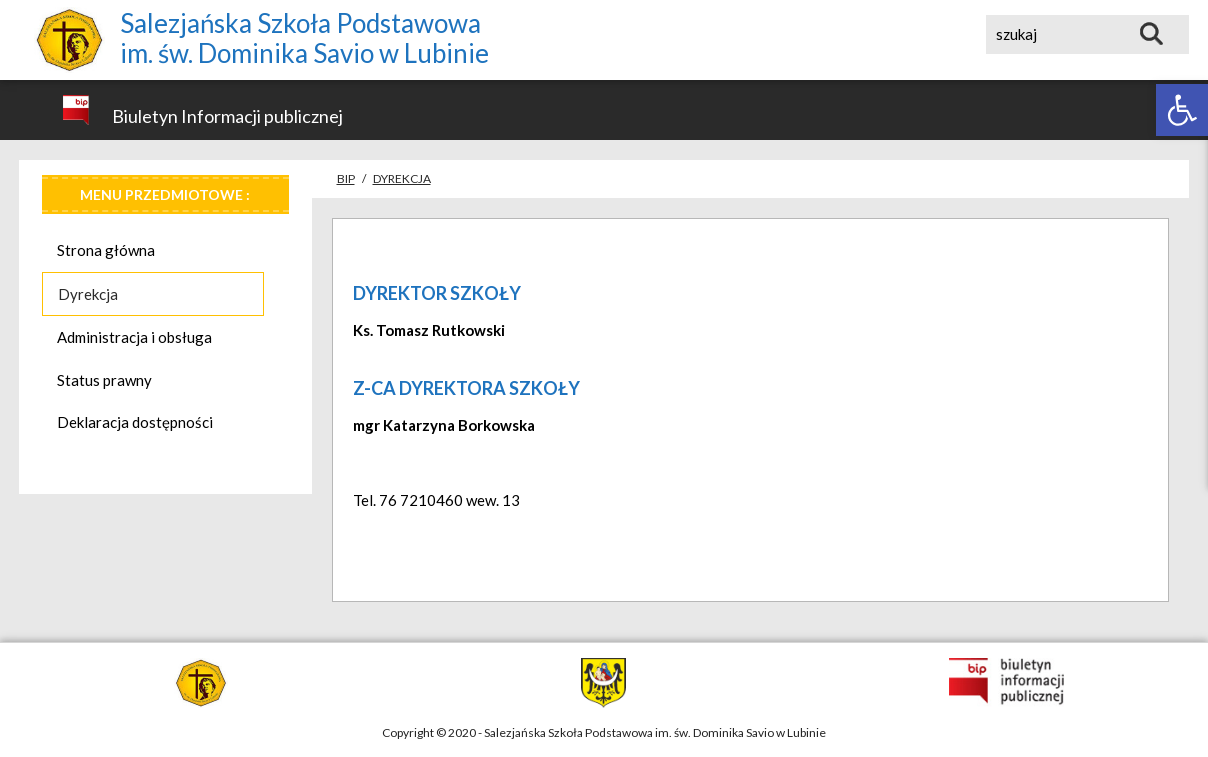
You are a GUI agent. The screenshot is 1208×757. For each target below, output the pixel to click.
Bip (346, 178)
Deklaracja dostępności (135, 422)
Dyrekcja (88, 294)
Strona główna (106, 250)
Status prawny (104, 380)
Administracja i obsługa (134, 337)
